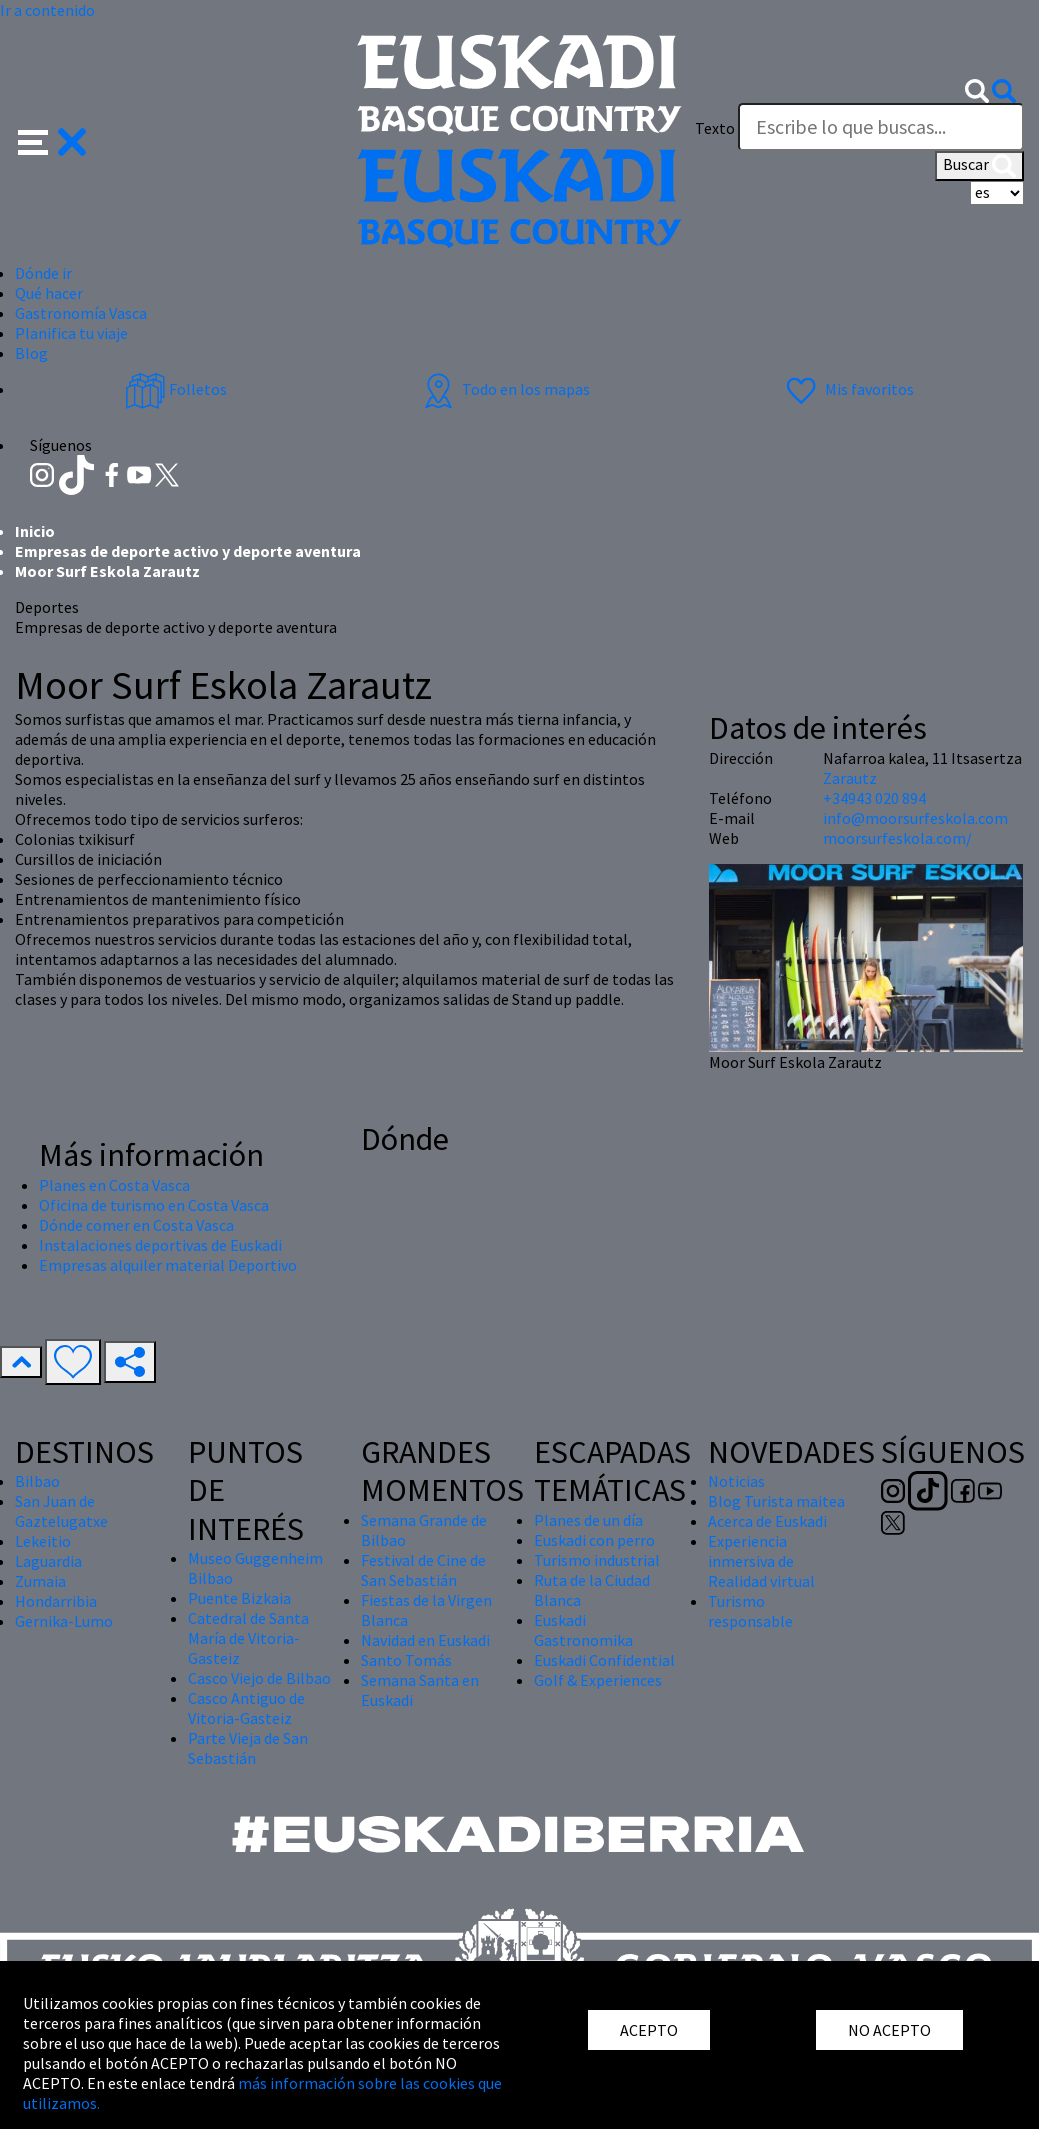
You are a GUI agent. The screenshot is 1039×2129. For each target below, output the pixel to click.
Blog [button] (31, 353)
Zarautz (850, 778)
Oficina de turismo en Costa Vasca (154, 1205)
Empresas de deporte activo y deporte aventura (188, 551)
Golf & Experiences (598, 1680)
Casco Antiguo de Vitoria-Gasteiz (246, 1708)
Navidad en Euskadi (425, 1640)
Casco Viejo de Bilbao (259, 1678)
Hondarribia (56, 1601)
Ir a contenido (47, 10)
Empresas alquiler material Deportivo (168, 1265)
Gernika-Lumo (64, 1621)
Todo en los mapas (504, 389)
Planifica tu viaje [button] (71, 333)
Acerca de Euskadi (767, 1521)
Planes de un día (588, 1520)
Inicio (35, 531)
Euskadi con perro (594, 1540)
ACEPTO (649, 2030)
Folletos (176, 389)
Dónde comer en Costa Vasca (136, 1225)
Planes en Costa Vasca (114, 1185)
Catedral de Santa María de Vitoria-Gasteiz (248, 1638)
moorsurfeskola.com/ (897, 838)
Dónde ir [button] (43, 273)
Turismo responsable (750, 1611)
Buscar (979, 166)
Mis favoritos (847, 389)
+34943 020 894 (874, 798)
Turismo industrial (597, 1560)
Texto (715, 128)
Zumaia (40, 1581)
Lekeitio (43, 1541)
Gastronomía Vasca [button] (81, 313)
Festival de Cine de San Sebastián (423, 1570)
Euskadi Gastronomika (583, 1630)
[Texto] (881, 127)
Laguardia (48, 1561)
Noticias (736, 1481)
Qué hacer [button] (49, 293)
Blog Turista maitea (776, 1501)
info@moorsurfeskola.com (915, 818)
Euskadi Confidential (604, 1660)
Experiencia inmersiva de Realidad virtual (761, 1561)
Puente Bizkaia (239, 1598)
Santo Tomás (406, 1660)
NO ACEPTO (889, 2030)
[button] (52, 140)
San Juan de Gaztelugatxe (61, 1511)
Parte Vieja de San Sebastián (248, 1748)
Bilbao (37, 1481)
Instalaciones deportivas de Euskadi (160, 1245)
